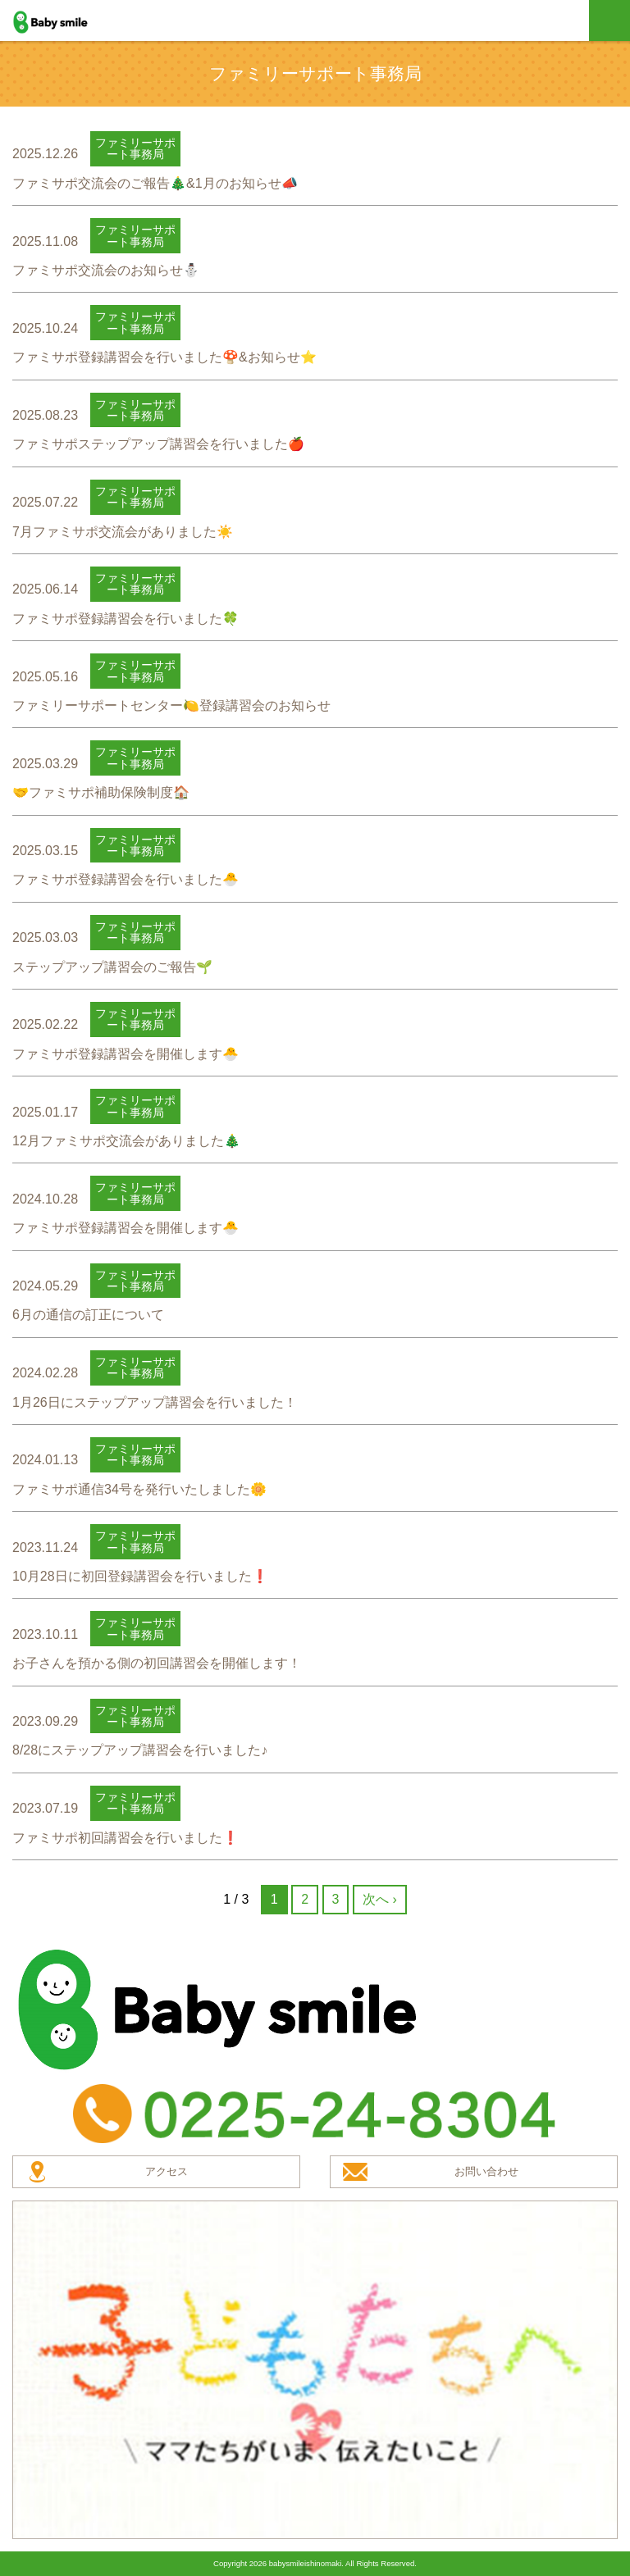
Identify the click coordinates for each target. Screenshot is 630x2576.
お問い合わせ (486, 2171)
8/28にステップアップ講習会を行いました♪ (139, 1750)
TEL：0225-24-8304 (315, 2113)
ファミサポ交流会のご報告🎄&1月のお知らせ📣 (155, 183)
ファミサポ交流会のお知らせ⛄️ (105, 270)
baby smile (68, 22)
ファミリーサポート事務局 (135, 148)
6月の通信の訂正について (88, 1315)
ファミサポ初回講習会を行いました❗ (125, 1838)
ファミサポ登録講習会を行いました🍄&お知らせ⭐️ (164, 357)
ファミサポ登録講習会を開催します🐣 (125, 1054)
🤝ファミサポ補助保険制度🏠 (100, 792)
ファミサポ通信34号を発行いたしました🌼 (139, 1489)
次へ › (380, 1899)
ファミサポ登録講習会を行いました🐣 (125, 879)
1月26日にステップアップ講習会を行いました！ (154, 1402)
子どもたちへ (315, 2369)
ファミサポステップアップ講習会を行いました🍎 (158, 444)
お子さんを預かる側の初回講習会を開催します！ (156, 1663)
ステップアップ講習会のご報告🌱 (112, 967)
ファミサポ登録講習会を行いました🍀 (125, 619)
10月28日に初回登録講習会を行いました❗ (140, 1576)
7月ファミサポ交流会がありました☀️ (122, 532)
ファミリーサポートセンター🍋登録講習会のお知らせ (171, 705)
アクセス (166, 2171)
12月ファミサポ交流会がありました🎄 (126, 1141)
